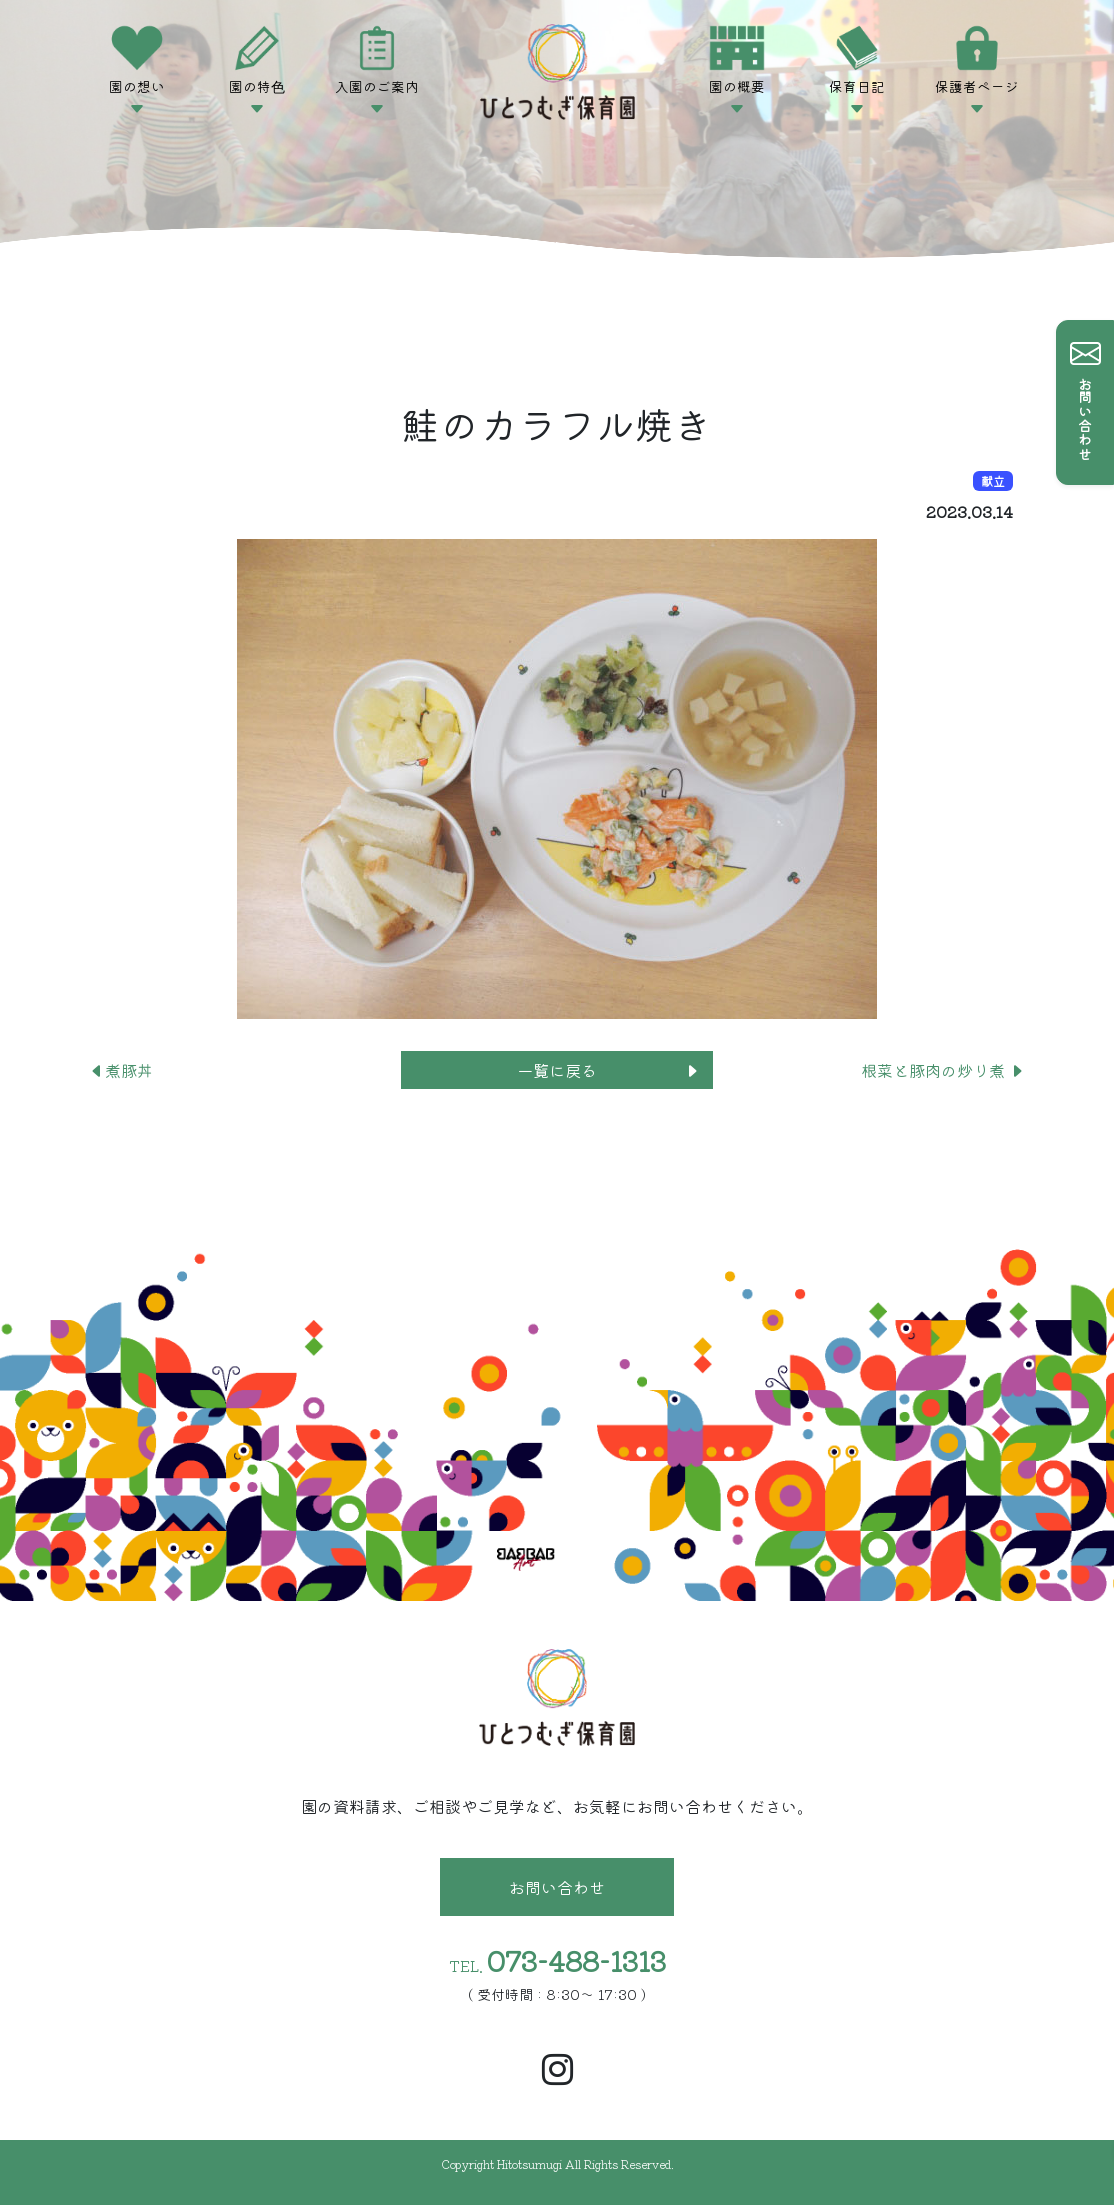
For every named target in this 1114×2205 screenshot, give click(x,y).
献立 (993, 480)
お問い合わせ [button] (557, 1887)
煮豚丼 (121, 1070)
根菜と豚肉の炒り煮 (943, 1070)
